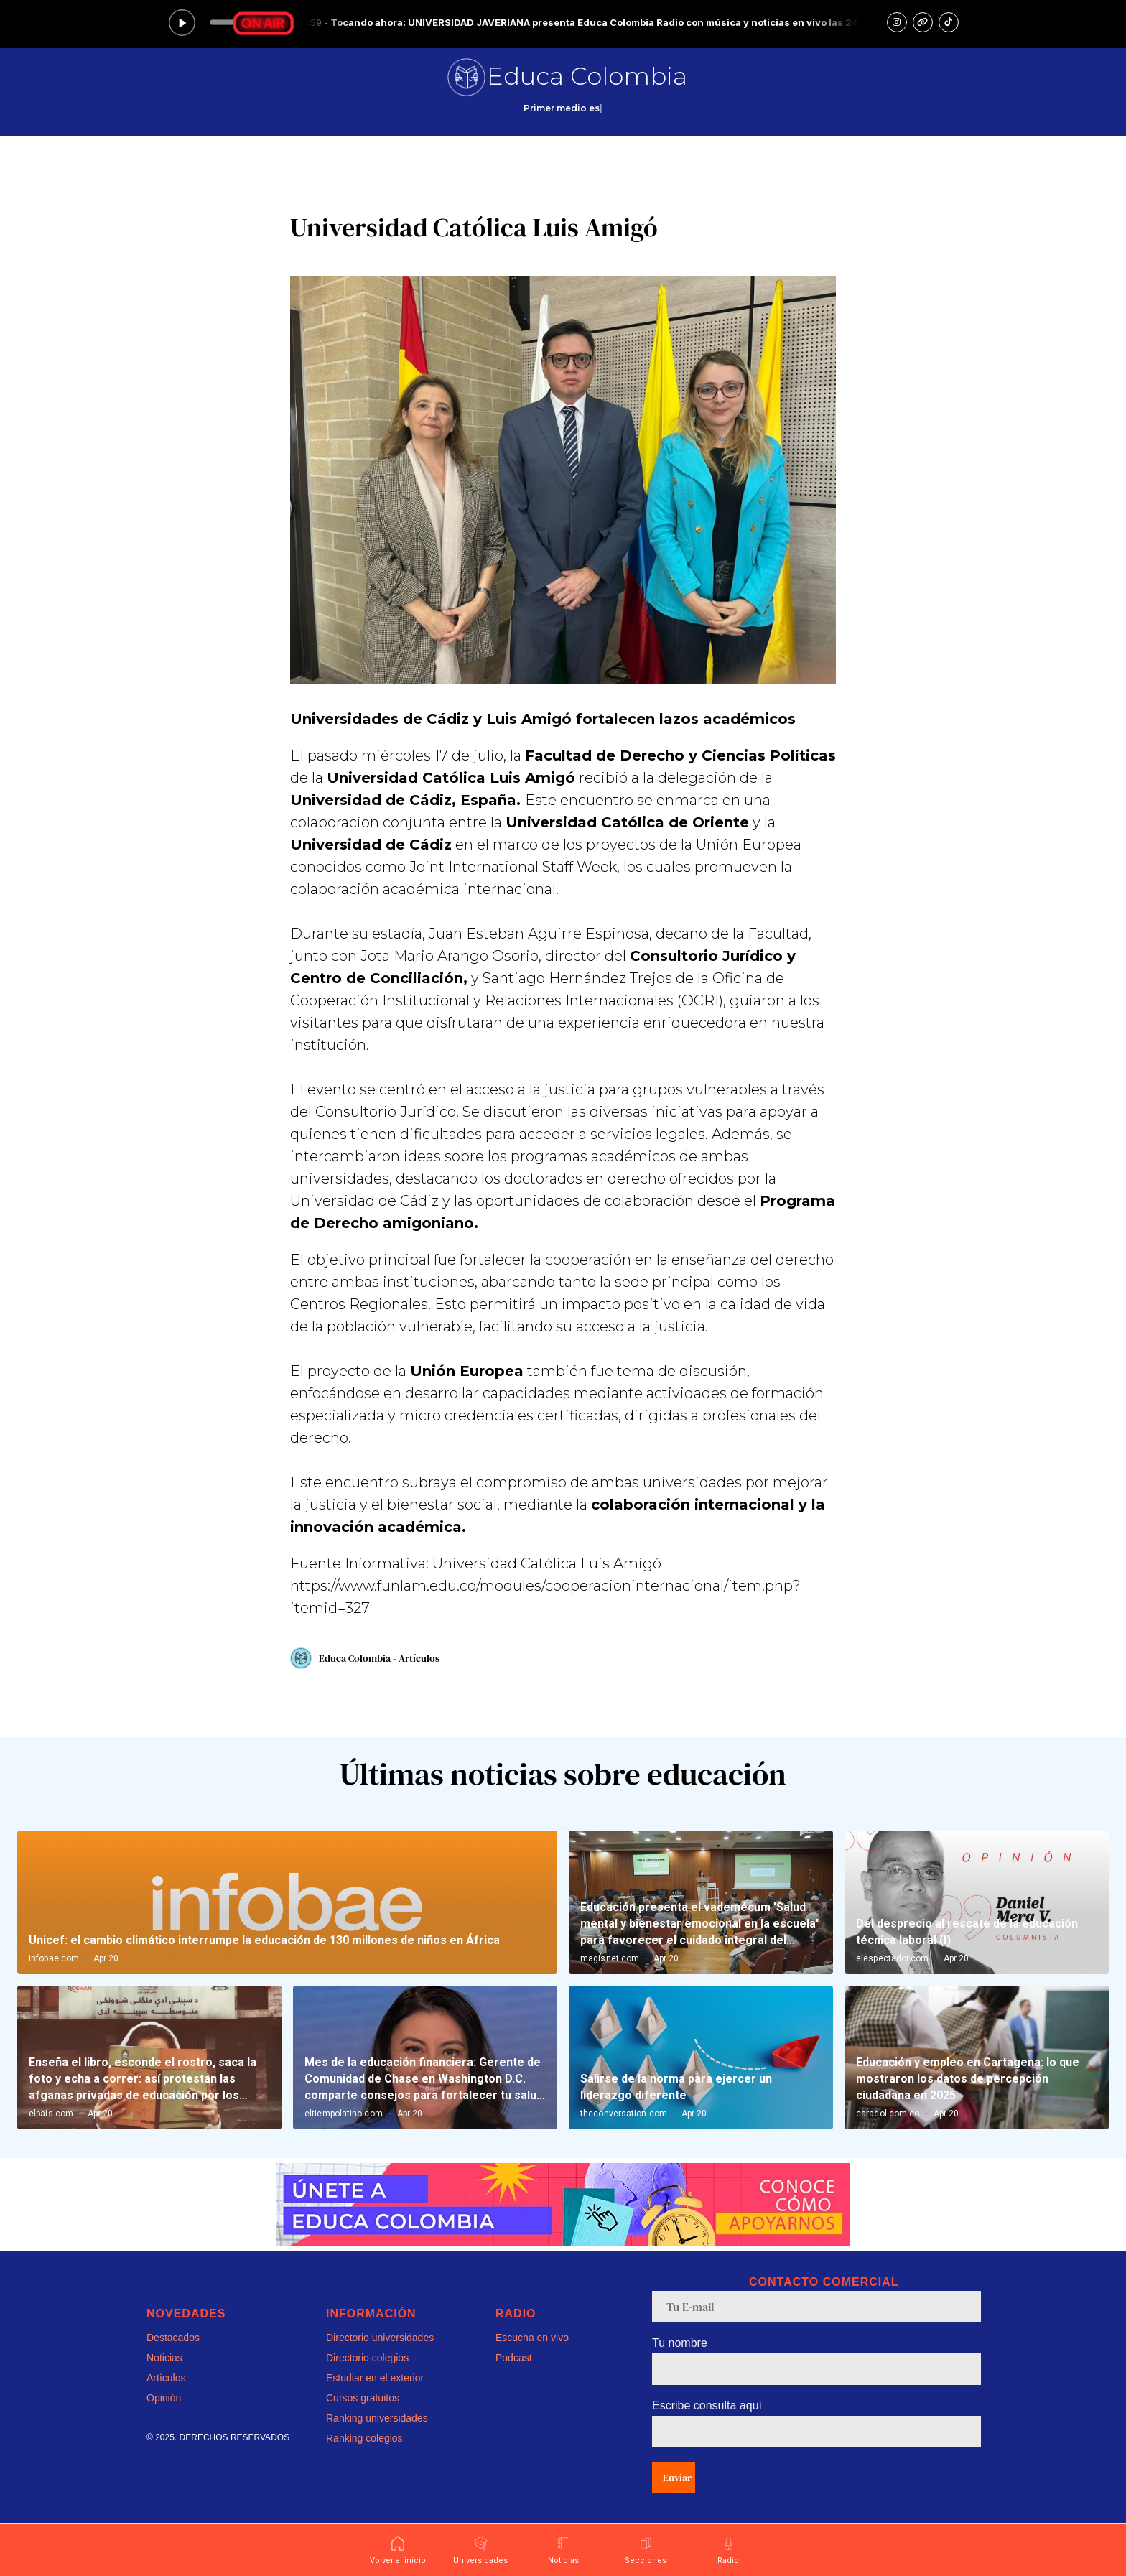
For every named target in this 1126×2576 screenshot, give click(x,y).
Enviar (677, 2477)
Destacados (173, 2337)
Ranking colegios (364, 2438)
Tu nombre (679, 2343)
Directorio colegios (367, 2357)
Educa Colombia (587, 76)
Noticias (164, 2357)
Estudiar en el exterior (375, 2378)
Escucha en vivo (532, 2337)
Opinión (163, 2398)
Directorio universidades (380, 2337)
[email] (816, 2306)
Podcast (513, 2357)
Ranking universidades (377, 2418)
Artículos (165, 2378)
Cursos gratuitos (362, 2398)
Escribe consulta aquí (707, 2405)
